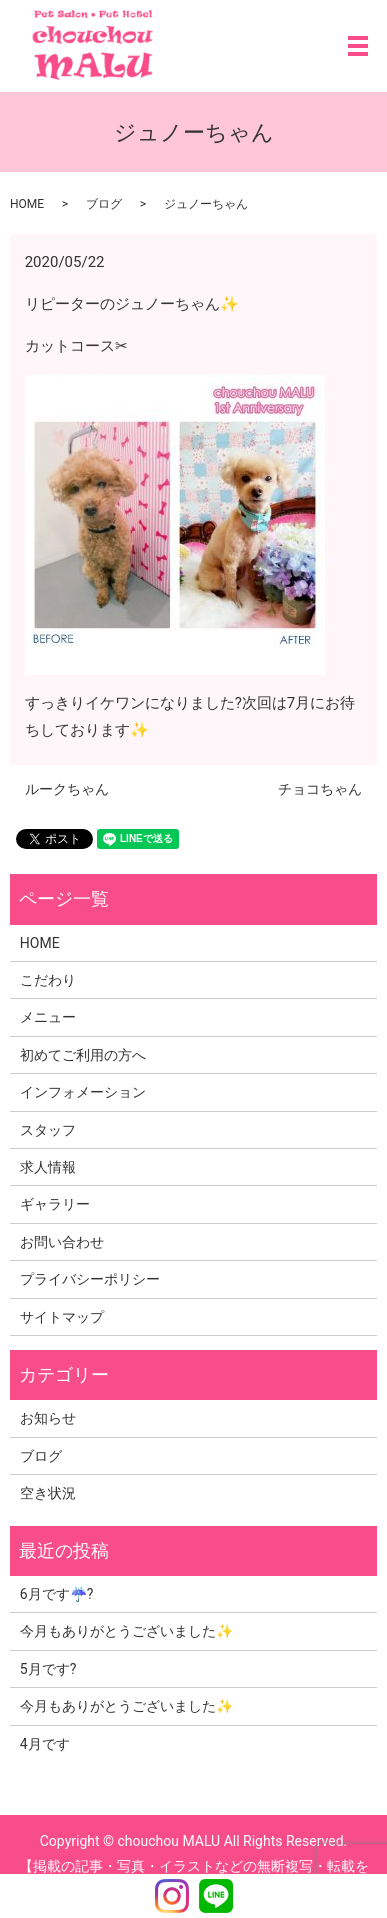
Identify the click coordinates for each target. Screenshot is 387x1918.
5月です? (48, 1669)
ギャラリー (55, 1204)
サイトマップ (62, 1317)
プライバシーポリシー (90, 1279)
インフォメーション (83, 1092)
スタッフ (48, 1130)
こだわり (48, 980)
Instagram (172, 1896)
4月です (45, 1744)
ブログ (104, 204)
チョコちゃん (320, 789)
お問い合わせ (62, 1242)
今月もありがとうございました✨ (126, 1631)
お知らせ (48, 1418)
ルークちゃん (67, 789)
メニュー (48, 1017)
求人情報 (48, 1167)
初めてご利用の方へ (83, 1055)
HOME (27, 204)
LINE (216, 1896)
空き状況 (48, 1493)
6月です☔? (57, 1594)
